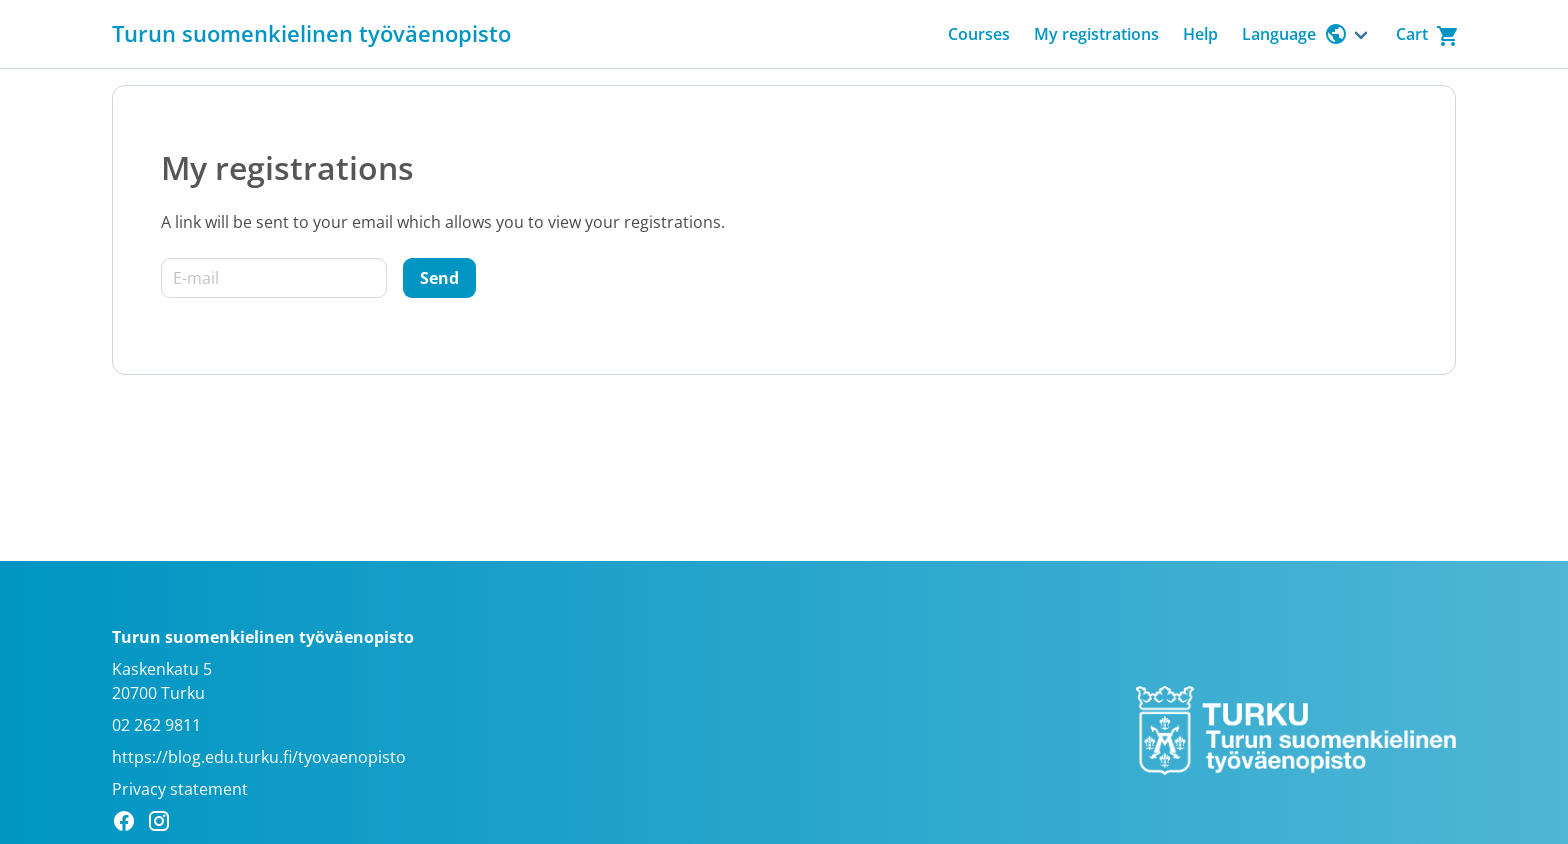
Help (1200, 34)
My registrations (1096, 34)
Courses (979, 34)
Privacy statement (180, 789)
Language (1295, 34)
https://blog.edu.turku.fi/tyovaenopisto (259, 757)
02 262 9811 (156, 725)
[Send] (439, 278)
